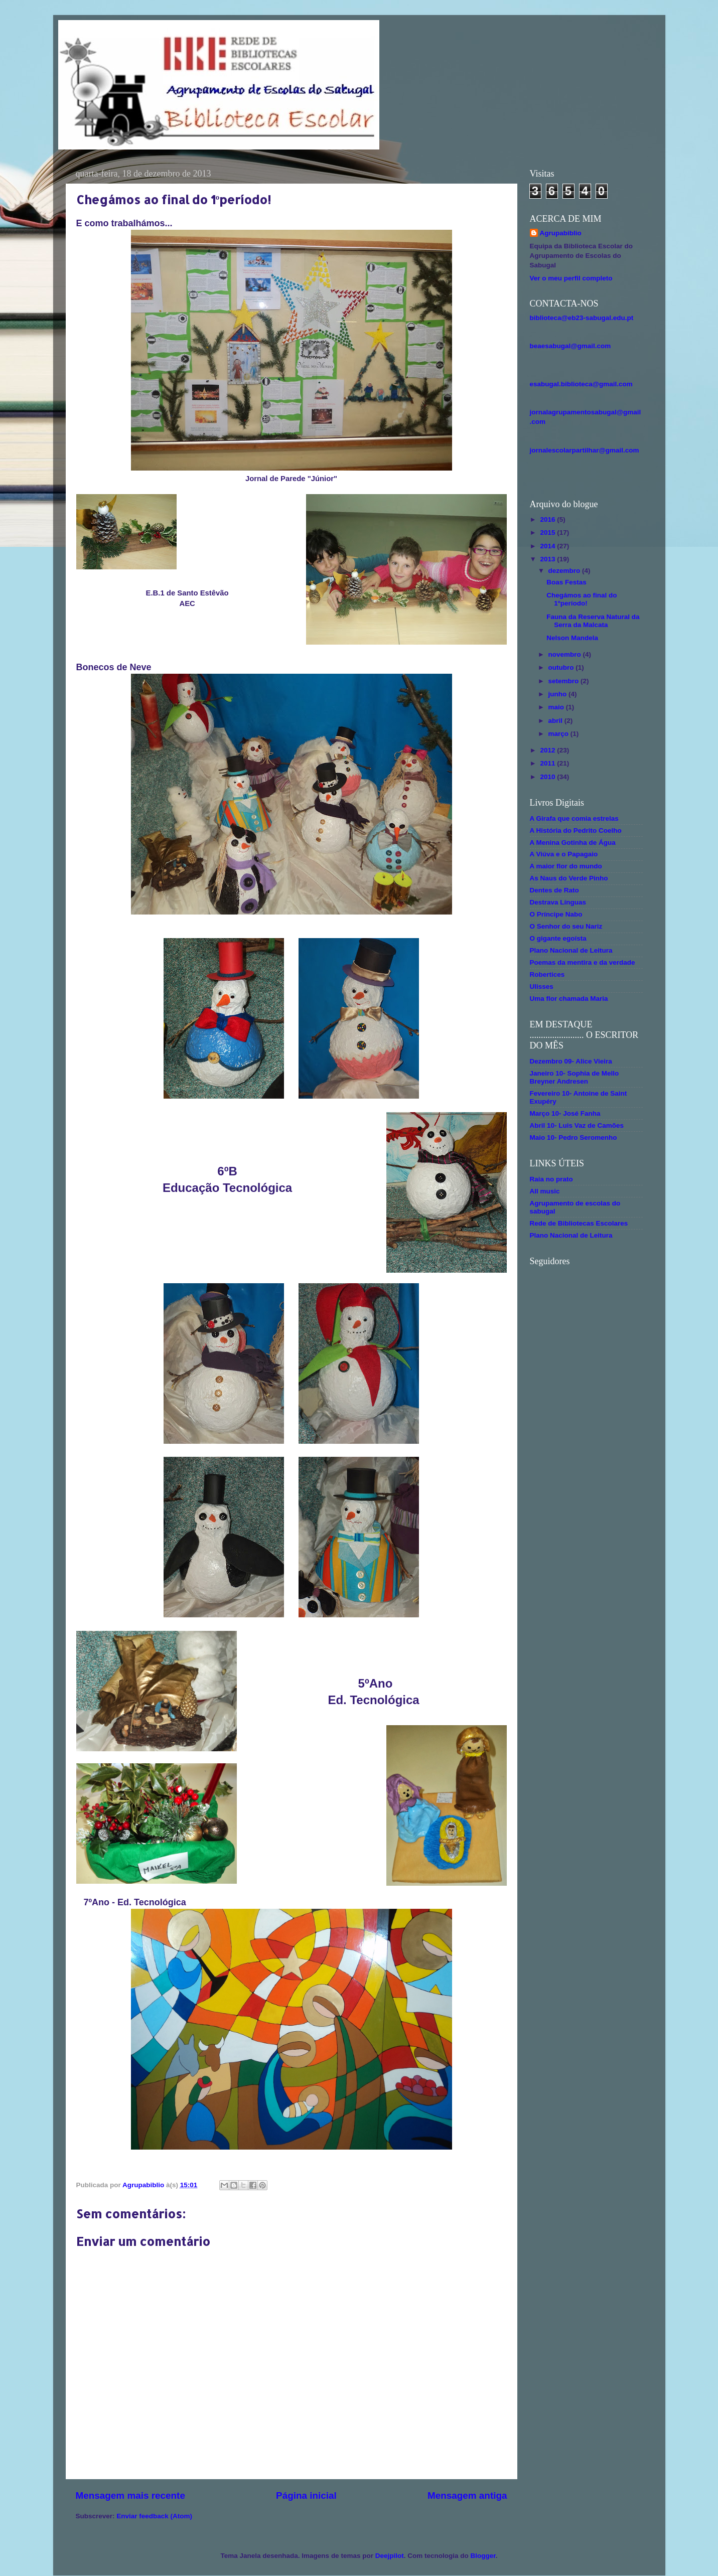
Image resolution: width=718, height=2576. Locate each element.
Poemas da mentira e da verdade (582, 962)
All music (545, 1191)
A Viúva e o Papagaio (564, 854)
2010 (548, 777)
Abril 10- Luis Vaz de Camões (577, 1125)
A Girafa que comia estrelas (574, 818)
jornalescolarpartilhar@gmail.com (584, 450)
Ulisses (541, 986)
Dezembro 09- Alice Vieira (571, 1061)
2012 (548, 750)
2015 (548, 532)
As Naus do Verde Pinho (569, 878)
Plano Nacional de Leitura (571, 950)
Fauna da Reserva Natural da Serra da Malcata (592, 621)
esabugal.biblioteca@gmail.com (581, 384)
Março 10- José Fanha (565, 1113)
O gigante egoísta (558, 938)
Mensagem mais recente (130, 2495)
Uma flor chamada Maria (569, 998)
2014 (548, 546)
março (559, 733)
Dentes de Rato (554, 890)
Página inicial (306, 2495)
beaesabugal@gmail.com (570, 346)
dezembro (565, 570)
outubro (562, 667)
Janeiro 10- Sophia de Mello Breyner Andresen (574, 1077)
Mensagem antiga (467, 2495)
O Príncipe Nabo (556, 914)
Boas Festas (566, 582)
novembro (565, 654)
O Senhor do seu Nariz (566, 926)
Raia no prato (551, 1179)
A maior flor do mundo (566, 866)
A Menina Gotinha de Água (573, 842)
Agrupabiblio (561, 233)
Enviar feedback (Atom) (154, 2516)
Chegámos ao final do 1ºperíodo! (581, 599)
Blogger (482, 2555)
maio (557, 707)
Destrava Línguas (558, 902)
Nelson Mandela (572, 638)
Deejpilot (389, 2555)
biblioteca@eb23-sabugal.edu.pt (582, 318)
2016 (548, 519)
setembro (564, 681)
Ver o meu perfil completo (571, 278)
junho (558, 694)
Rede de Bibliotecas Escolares (579, 1223)
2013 (548, 559)
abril (556, 720)
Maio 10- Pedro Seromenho (573, 1137)
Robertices (547, 974)
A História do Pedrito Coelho (576, 830)
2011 (548, 763)
